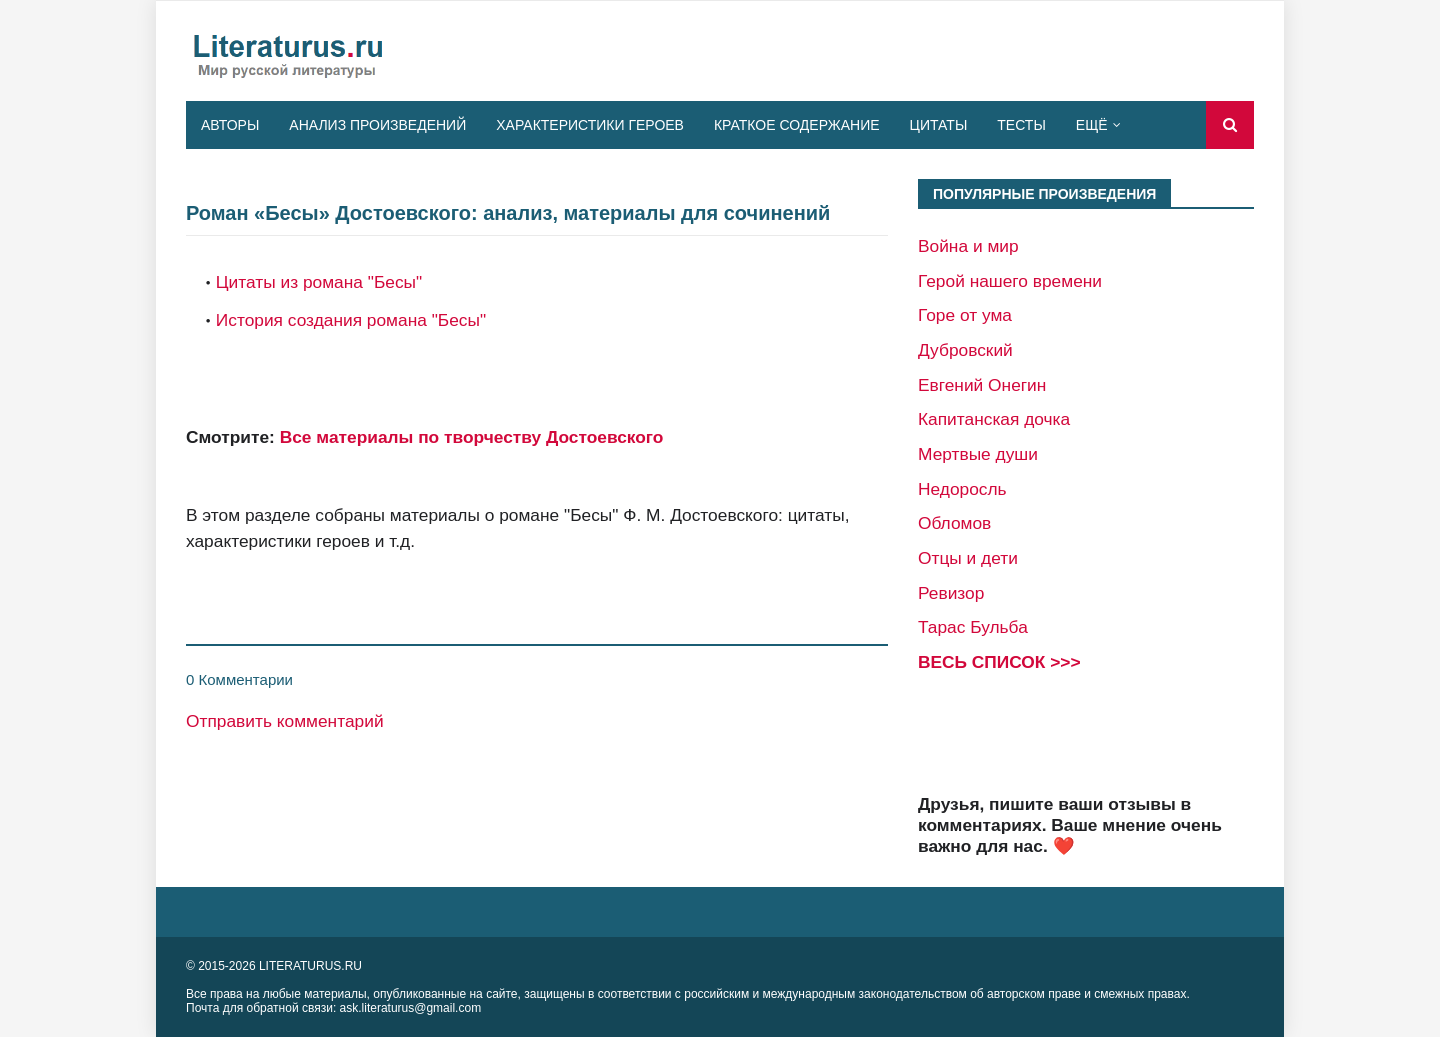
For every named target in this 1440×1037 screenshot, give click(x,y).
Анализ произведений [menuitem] (377, 125)
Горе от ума (965, 315)
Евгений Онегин (982, 385)
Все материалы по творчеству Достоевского (472, 437)
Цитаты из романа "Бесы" (319, 282)
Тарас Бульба (973, 627)
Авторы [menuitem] (230, 125)
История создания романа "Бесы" (351, 320)
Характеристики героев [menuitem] (590, 125)
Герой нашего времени (1010, 281)
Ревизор (951, 593)
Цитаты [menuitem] (939, 125)
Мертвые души (978, 454)
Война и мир (968, 246)
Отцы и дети (968, 558)
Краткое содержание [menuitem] (797, 125)
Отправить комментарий (285, 721)
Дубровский (965, 350)
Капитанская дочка (994, 419)
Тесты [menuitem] (1021, 125)
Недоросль (962, 489)
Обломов (954, 523)
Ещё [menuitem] (1092, 125)
